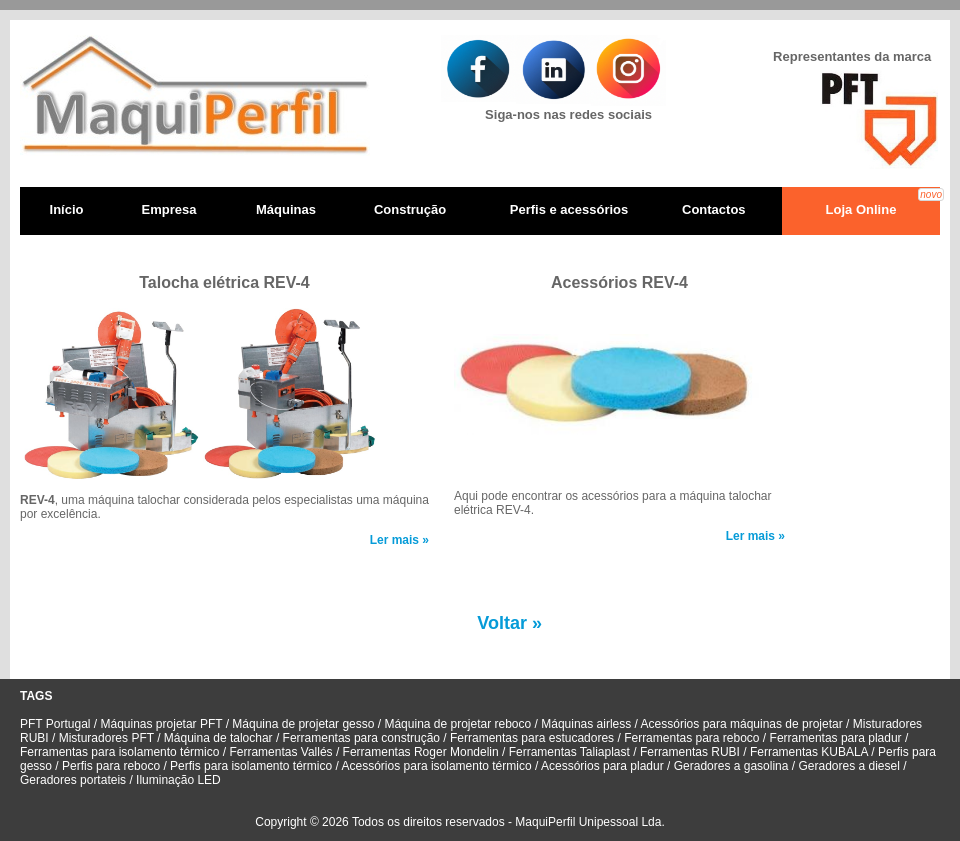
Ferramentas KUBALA (809, 752)
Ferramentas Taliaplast (569, 752)
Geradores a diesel (848, 766)
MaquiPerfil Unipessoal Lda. (589, 822)
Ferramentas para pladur (836, 738)
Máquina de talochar (220, 738)
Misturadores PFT (108, 738)
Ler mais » (399, 540)
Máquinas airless (586, 724)
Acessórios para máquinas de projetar (743, 724)
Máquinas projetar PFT (163, 724)
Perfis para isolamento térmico (251, 766)
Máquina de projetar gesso (303, 724)
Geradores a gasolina (729, 766)
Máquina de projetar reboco (459, 724)
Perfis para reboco (111, 766)
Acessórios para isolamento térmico (438, 766)
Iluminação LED (178, 780)
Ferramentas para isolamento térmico (121, 752)
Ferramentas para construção (361, 738)
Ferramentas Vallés (279, 752)
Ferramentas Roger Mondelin (421, 752)
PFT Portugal (55, 724)
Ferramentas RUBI (691, 752)
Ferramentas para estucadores (532, 738)
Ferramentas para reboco (691, 738)
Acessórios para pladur (604, 766)
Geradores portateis (73, 780)
